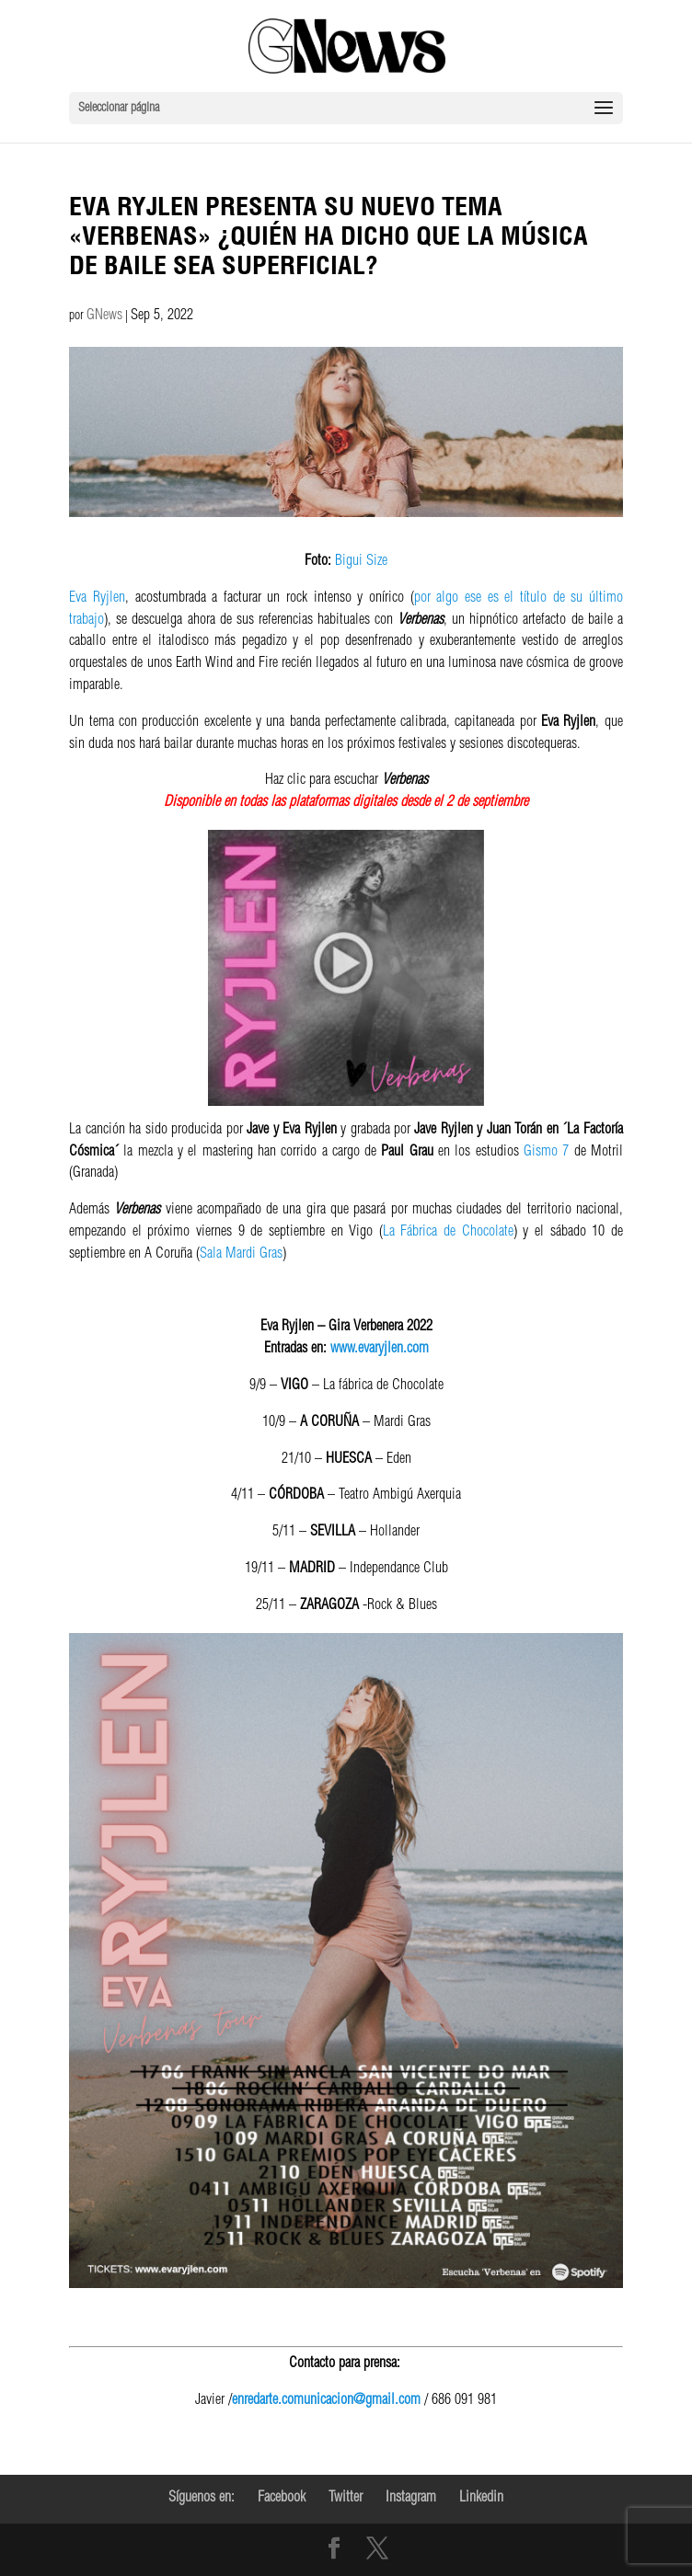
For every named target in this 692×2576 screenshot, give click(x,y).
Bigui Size (361, 562)
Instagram (411, 2498)
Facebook (282, 2498)
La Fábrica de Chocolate (448, 1232)
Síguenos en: (201, 2498)
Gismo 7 (546, 1152)
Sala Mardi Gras (241, 1255)
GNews (104, 316)
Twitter (346, 2498)
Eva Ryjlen (97, 599)
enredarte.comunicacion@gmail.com (326, 2401)
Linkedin (481, 2498)
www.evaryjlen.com (379, 1349)
